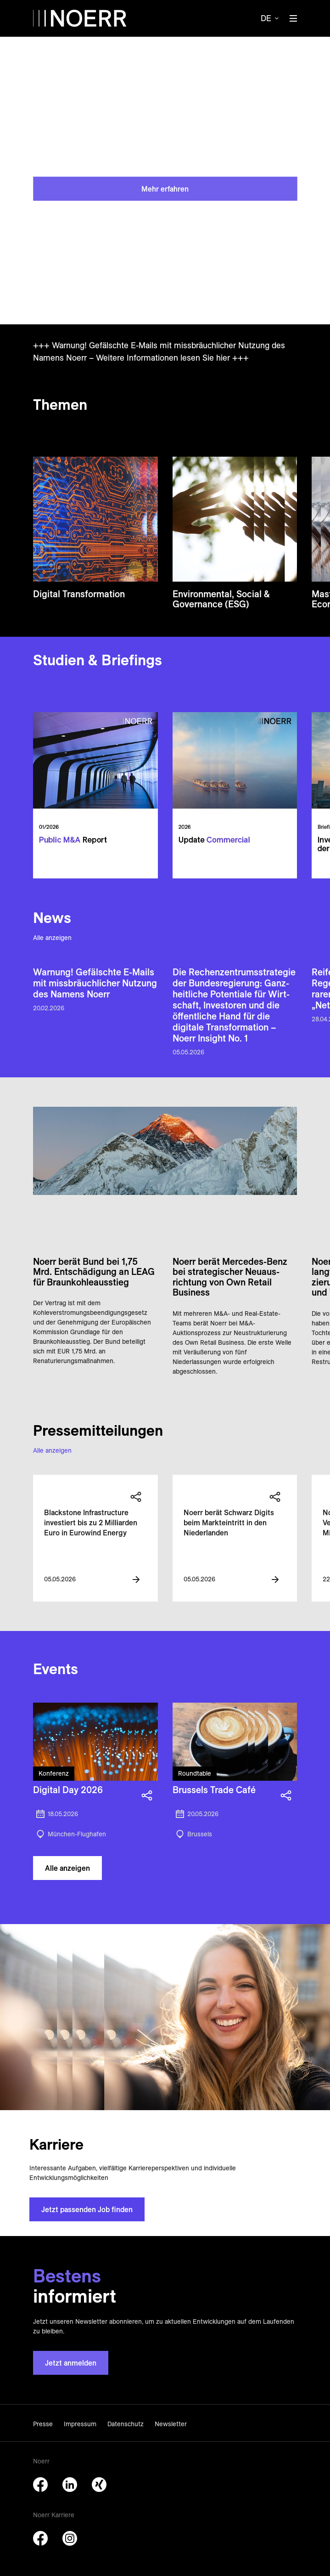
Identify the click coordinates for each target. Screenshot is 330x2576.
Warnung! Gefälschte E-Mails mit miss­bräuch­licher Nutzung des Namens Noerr (95, 983)
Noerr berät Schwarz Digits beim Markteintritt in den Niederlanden (229, 1522)
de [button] (266, 18)
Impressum (80, 2424)
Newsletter (171, 2424)
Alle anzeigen (52, 938)
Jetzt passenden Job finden (87, 2209)
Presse (43, 2424)
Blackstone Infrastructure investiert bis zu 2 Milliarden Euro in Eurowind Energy (90, 1522)
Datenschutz (125, 2424)
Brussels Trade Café (214, 1789)
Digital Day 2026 (68, 1789)
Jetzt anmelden (70, 2363)
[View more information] (136, 1579)
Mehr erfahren (165, 188)
